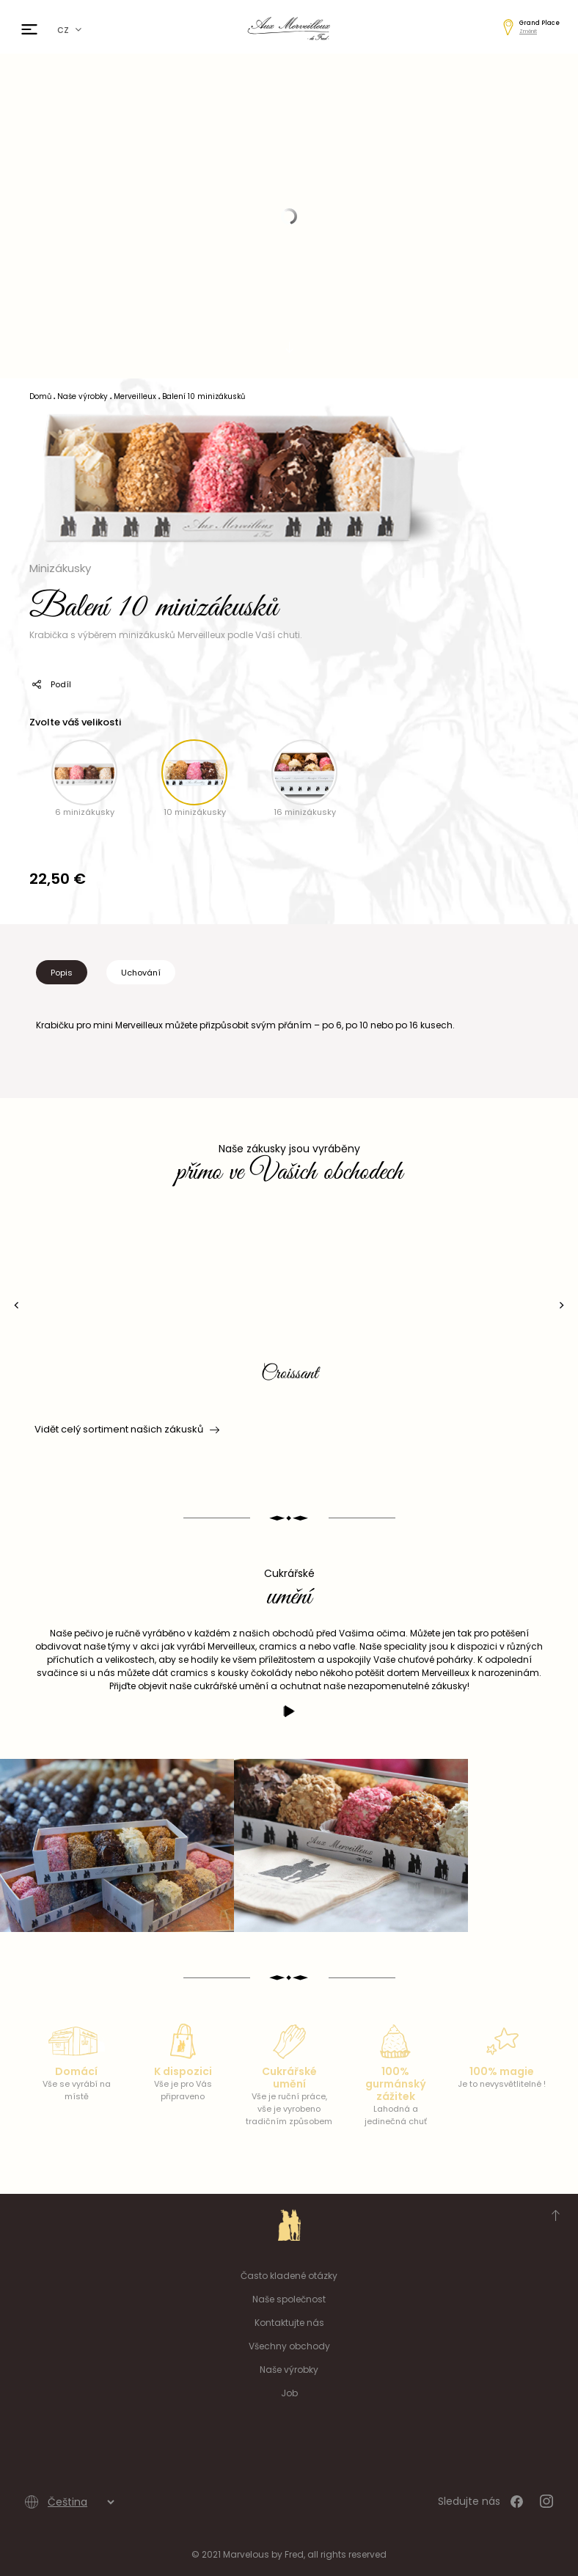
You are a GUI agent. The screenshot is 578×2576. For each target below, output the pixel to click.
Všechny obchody (289, 2346)
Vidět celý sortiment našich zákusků (125, 1429)
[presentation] (16, 1305)
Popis (62, 972)
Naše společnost (289, 2299)
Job (289, 2393)
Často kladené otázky (289, 2275)
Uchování (141, 972)
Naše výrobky (289, 2369)
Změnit (528, 31)
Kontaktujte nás (289, 2322)
